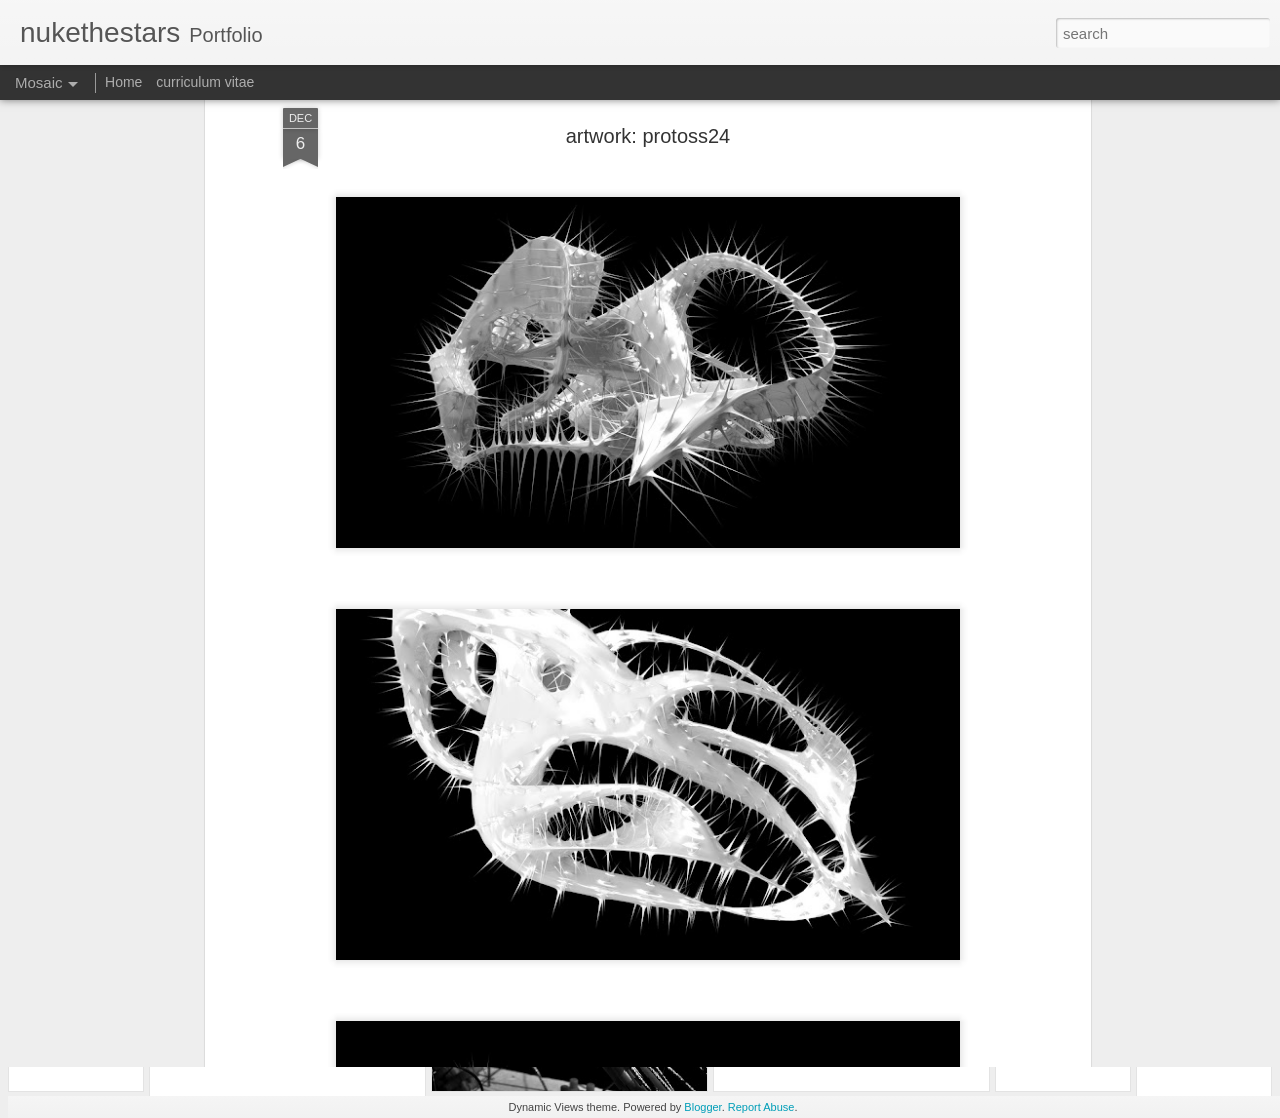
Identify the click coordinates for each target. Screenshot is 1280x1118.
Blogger (702, 1107)
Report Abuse (761, 1107)
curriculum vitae (205, 82)
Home (123, 82)
